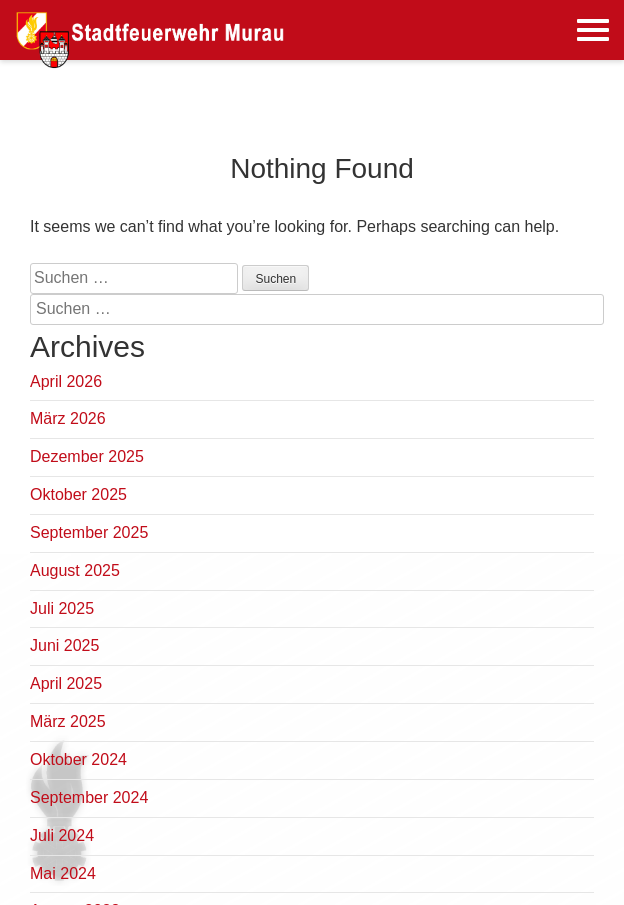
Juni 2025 (64, 645)
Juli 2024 (62, 835)
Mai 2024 (63, 873)
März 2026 (68, 418)
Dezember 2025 (87, 456)
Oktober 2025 (78, 494)
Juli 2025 (62, 608)
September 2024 (89, 797)
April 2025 (66, 683)
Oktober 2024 (78, 759)
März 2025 (68, 721)
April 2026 (66, 381)
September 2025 (89, 532)
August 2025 (75, 570)
